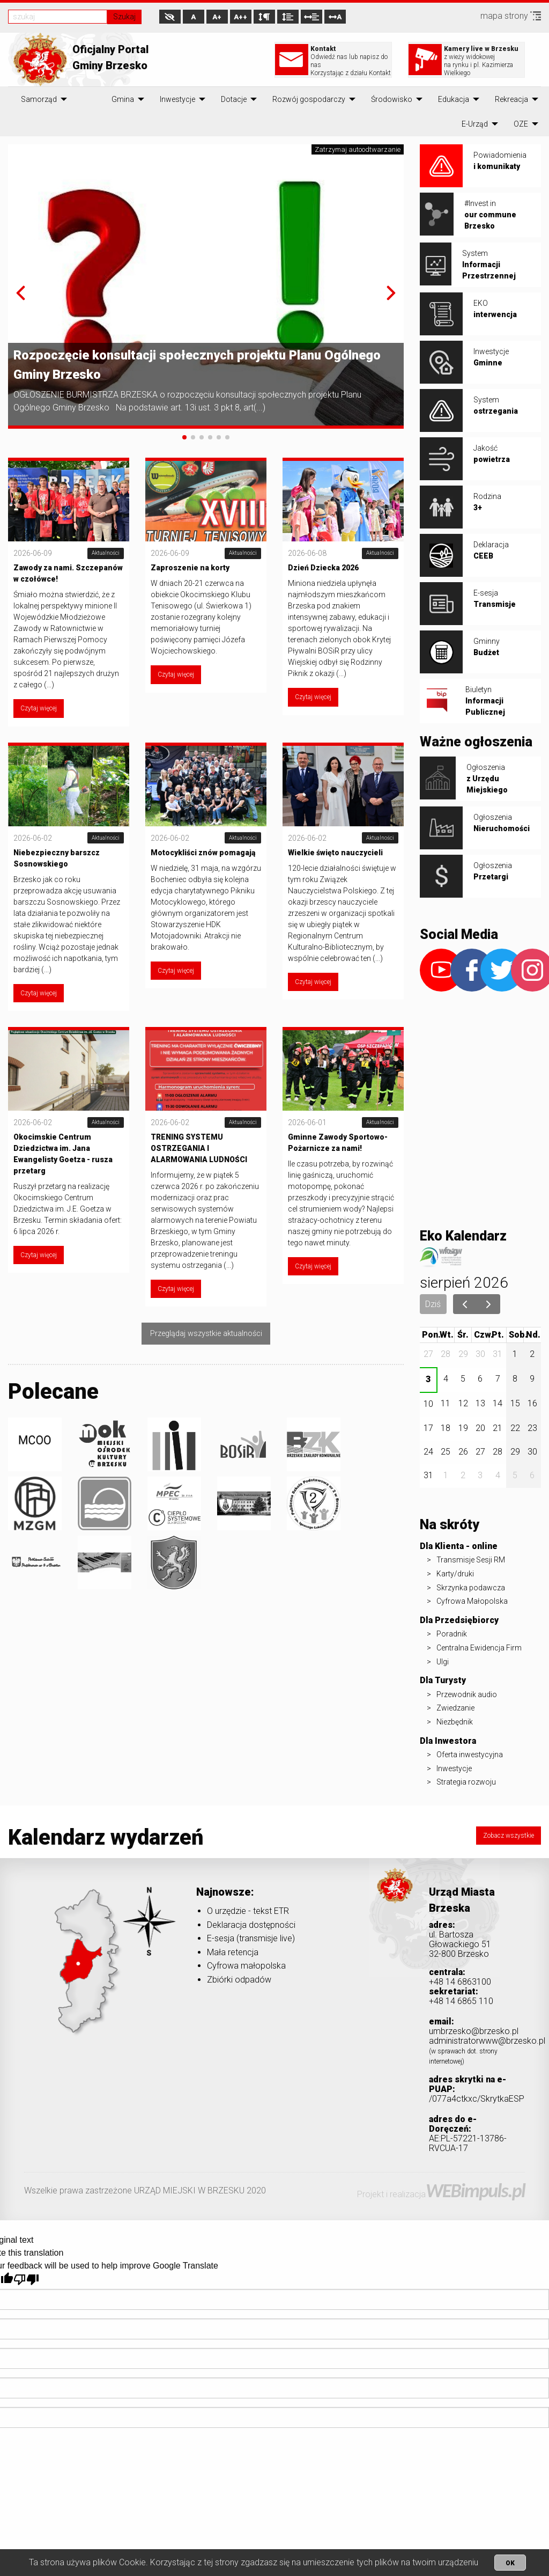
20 (480, 1428)
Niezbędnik (454, 1722)
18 (445, 1428)
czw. (483, 1335)
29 (463, 1354)
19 (463, 1428)
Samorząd (39, 99)
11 (445, 1403)
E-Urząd (475, 124)
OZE (521, 124)
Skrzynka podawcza (470, 1587)
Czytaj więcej (38, 708)
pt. (498, 1335)
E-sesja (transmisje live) (251, 1938)
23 (532, 1428)
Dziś (433, 1304)
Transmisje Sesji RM (470, 1559)
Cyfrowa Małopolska (472, 1601)
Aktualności (106, 553)
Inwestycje (177, 99)
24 (428, 1452)
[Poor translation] (26, 2279)
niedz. (533, 1334)
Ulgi (442, 1661)
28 (445, 1354)
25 (445, 1452)
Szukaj (124, 16)
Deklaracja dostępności (251, 1925)
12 (463, 1403)
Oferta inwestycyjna (469, 1754)
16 (532, 1403)
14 (497, 1403)
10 (428, 1404)
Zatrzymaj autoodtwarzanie (357, 149)
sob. (518, 1335)
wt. (447, 1335)
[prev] (465, 1304)
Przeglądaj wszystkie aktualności (206, 1333)
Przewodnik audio (466, 1694)
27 (428, 1354)
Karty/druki (455, 1573)
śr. (463, 1335)
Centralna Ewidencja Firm (479, 1647)
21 (497, 1428)
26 (463, 1452)
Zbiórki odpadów (239, 1980)
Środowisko (391, 99)
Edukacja (453, 99)
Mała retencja (232, 1952)
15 (515, 1403)
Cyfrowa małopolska (246, 1966)
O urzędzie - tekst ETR (248, 1911)
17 (428, 1428)
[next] (489, 1304)
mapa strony (510, 16)
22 (515, 1428)
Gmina (123, 99)
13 (480, 1403)
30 (480, 1354)
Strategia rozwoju (466, 1782)
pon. (431, 1335)
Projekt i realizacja (441, 2194)
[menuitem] (39, 99)
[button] (20, 293)
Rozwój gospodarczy (308, 99)
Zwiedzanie (455, 1708)
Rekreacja (511, 99)
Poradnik (451, 1634)
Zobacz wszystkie (508, 1835)
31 (497, 1354)
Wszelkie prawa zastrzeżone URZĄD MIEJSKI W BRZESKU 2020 (145, 2190)
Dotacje (234, 99)
